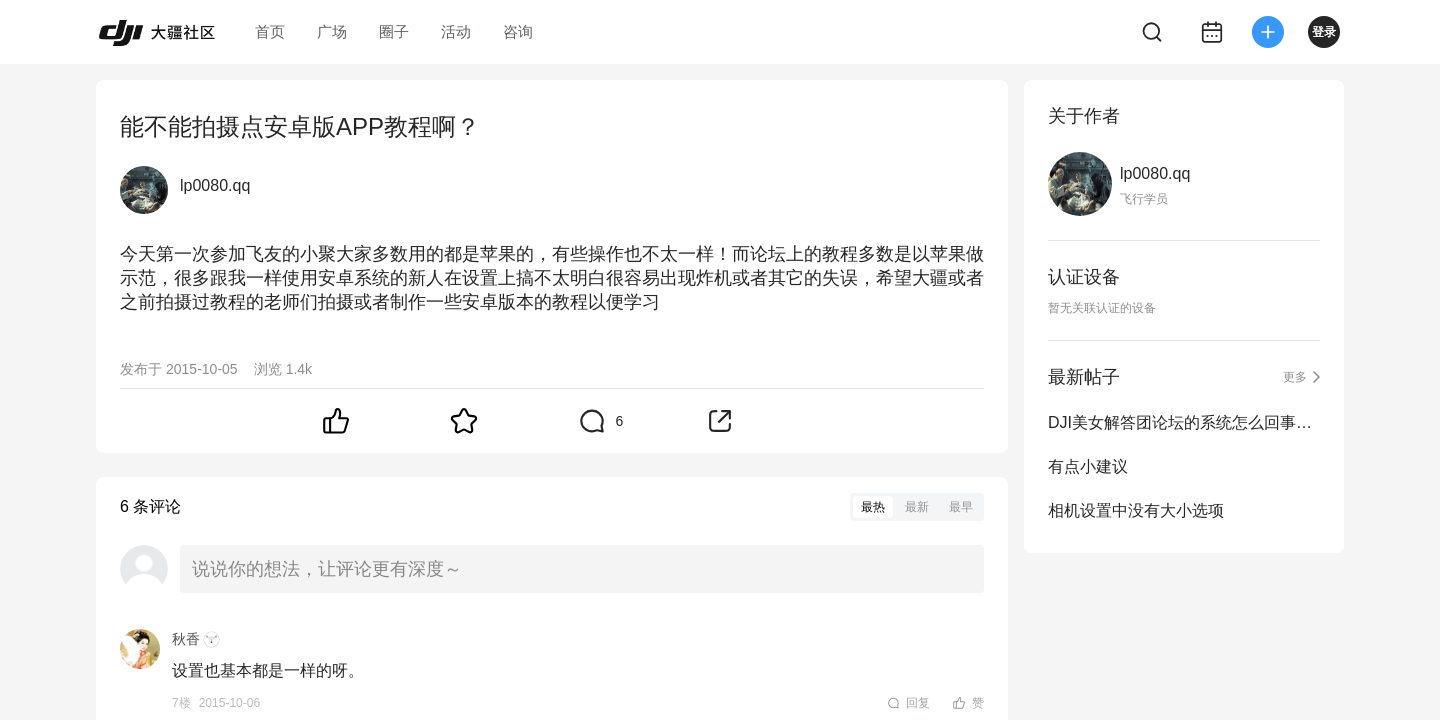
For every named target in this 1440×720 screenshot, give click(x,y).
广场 (332, 31)
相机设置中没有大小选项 (1136, 510)
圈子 (394, 31)
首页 (270, 31)
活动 (456, 31)
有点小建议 (1088, 466)
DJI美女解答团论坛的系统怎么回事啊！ (1184, 422)
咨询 (518, 31)
